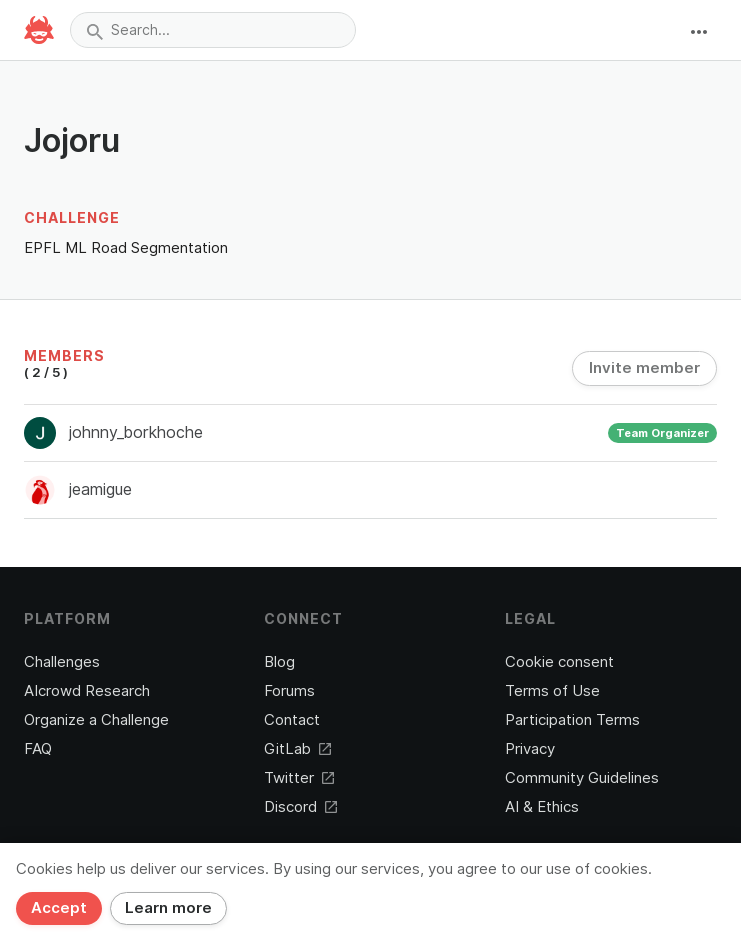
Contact (292, 720)
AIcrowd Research (87, 691)
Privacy (530, 749)
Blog (279, 662)
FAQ (38, 749)
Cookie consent (559, 662)
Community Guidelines (582, 778)
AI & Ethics (542, 807)
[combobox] (213, 30)
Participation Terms (572, 720)
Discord (300, 807)
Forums (289, 691)
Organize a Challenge (96, 720)
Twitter (299, 778)
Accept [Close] (59, 908)
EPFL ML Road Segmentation (126, 247)
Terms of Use (552, 691)
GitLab (297, 749)
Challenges (62, 662)
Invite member (644, 368)
